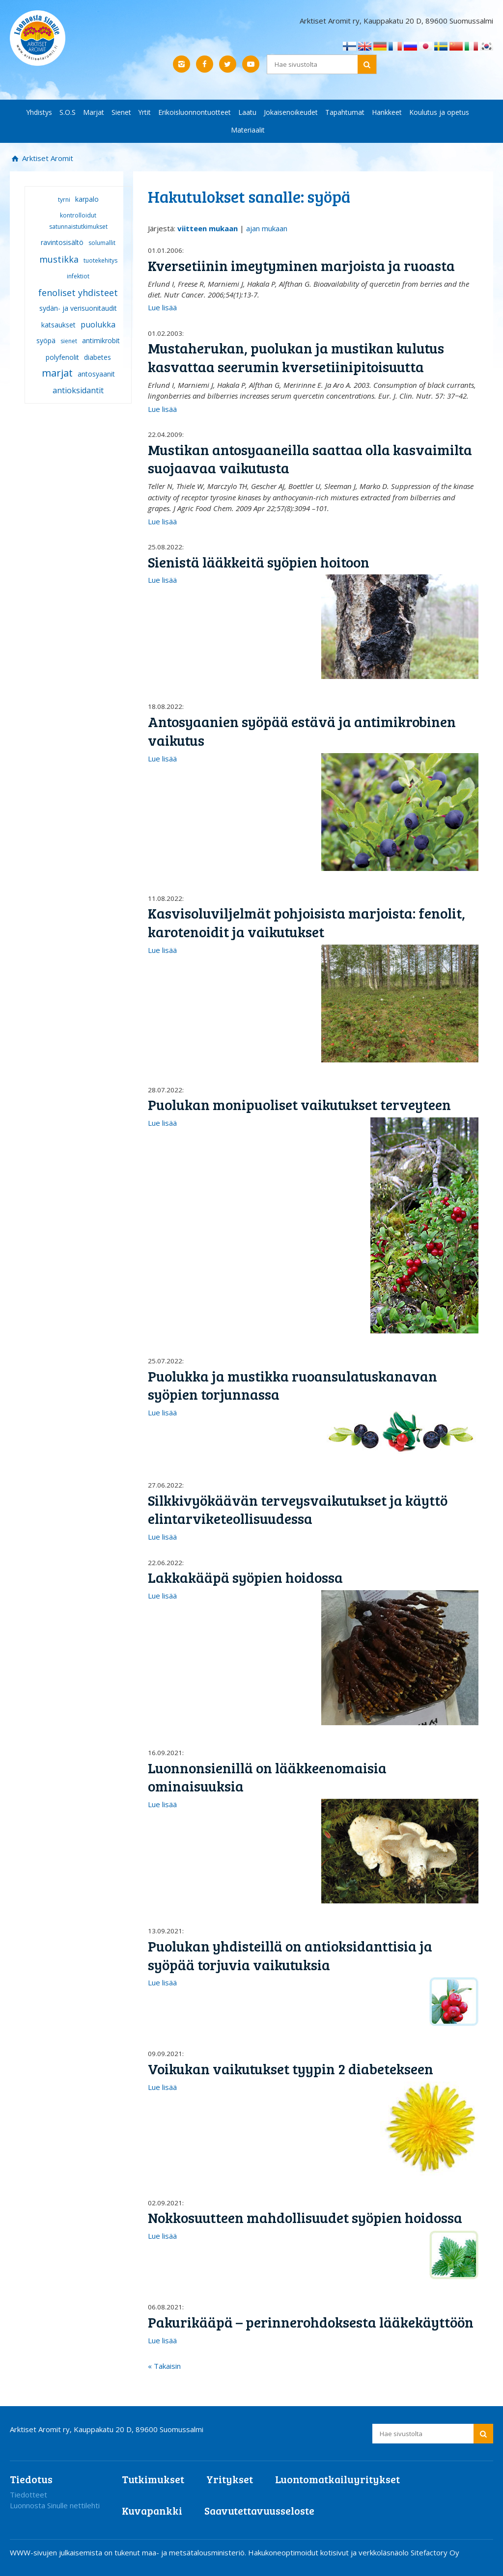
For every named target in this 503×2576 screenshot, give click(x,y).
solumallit (101, 243)
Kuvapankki (152, 2510)
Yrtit (145, 112)
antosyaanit (96, 374)
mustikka (59, 259)
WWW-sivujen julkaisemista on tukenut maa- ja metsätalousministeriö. (129, 2552)
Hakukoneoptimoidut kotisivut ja (302, 2552)
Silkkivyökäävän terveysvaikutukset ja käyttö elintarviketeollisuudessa (297, 1509)
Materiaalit (248, 130)
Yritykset (229, 2479)
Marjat (93, 112)
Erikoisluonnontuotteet (194, 112)
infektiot (78, 276)
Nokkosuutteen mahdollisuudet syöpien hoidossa (305, 2217)
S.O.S (67, 112)
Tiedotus (31, 2479)
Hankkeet (387, 112)
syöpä (46, 340)
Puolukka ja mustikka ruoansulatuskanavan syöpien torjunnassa (292, 1385)
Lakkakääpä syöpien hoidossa (245, 1577)
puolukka (98, 324)
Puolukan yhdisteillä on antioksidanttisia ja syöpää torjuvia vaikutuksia (290, 1955)
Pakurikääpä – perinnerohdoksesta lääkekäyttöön (311, 2322)
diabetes (97, 357)
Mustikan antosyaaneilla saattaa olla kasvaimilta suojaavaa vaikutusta (310, 459)
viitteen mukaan (207, 228)
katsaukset (58, 324)
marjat (57, 373)
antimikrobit (101, 340)
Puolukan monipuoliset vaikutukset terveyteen (299, 1104)
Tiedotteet (28, 2494)
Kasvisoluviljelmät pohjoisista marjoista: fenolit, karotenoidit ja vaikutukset (306, 922)
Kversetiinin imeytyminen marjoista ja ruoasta (301, 265)
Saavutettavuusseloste (259, 2510)
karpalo (87, 199)
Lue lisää (162, 307)
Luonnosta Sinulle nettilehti (55, 2505)
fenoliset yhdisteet (78, 292)
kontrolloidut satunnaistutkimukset (78, 221)
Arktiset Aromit (46, 158)
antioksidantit (78, 390)
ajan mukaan (266, 228)
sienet (68, 341)
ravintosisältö (62, 242)
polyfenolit (62, 357)
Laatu (247, 112)
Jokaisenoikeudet (291, 112)
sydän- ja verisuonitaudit (78, 308)
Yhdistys (39, 112)
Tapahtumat (344, 112)
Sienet (121, 112)
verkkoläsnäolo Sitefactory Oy (409, 2552)
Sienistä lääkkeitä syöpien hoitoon (258, 561)
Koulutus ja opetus (439, 112)
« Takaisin (164, 2366)
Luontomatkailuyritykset (337, 2479)
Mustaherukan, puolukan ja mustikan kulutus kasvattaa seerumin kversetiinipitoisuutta (296, 357)
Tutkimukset (153, 2479)
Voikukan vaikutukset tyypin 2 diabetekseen (290, 2068)
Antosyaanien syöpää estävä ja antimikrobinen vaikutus (302, 731)
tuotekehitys (100, 260)
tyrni (64, 199)
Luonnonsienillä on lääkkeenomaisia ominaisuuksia (267, 1777)
